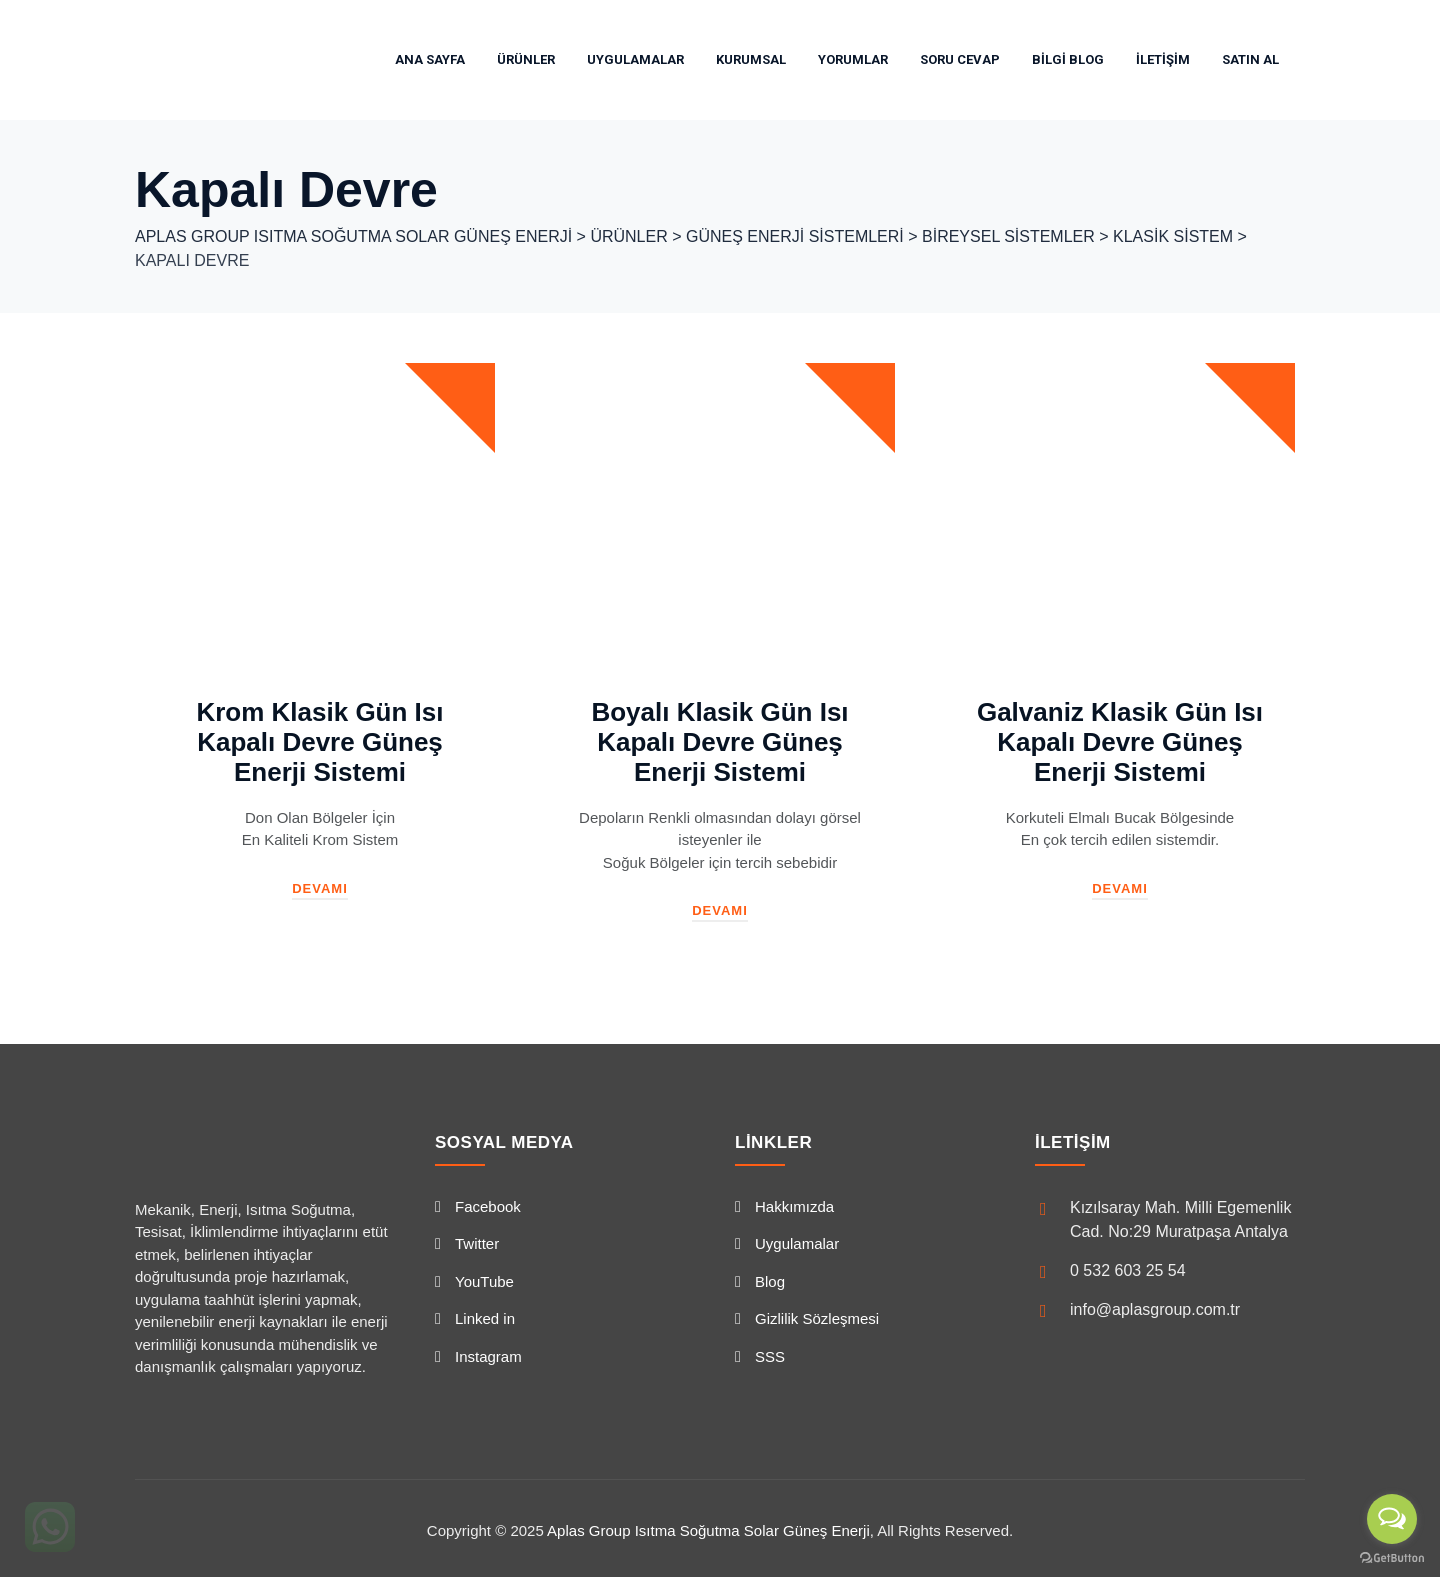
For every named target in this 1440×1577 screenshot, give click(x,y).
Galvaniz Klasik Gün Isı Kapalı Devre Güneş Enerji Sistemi (1120, 742)
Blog (770, 1281)
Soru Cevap (960, 59)
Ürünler (526, 59)
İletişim (1163, 59)
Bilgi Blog (1068, 59)
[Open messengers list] (1392, 1519)
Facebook (488, 1206)
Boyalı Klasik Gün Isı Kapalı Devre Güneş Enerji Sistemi (719, 742)
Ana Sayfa (430, 59)
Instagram (488, 1356)
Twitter (477, 1243)
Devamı (320, 888)
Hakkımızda (794, 1206)
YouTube (484, 1281)
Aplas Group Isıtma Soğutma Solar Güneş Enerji (708, 1530)
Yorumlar (853, 59)
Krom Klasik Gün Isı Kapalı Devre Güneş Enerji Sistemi (319, 742)
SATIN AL (1250, 59)
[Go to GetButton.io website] (1392, 1557)
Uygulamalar (635, 59)
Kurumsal (751, 59)
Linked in (485, 1318)
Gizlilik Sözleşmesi (817, 1318)
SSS (770, 1356)
